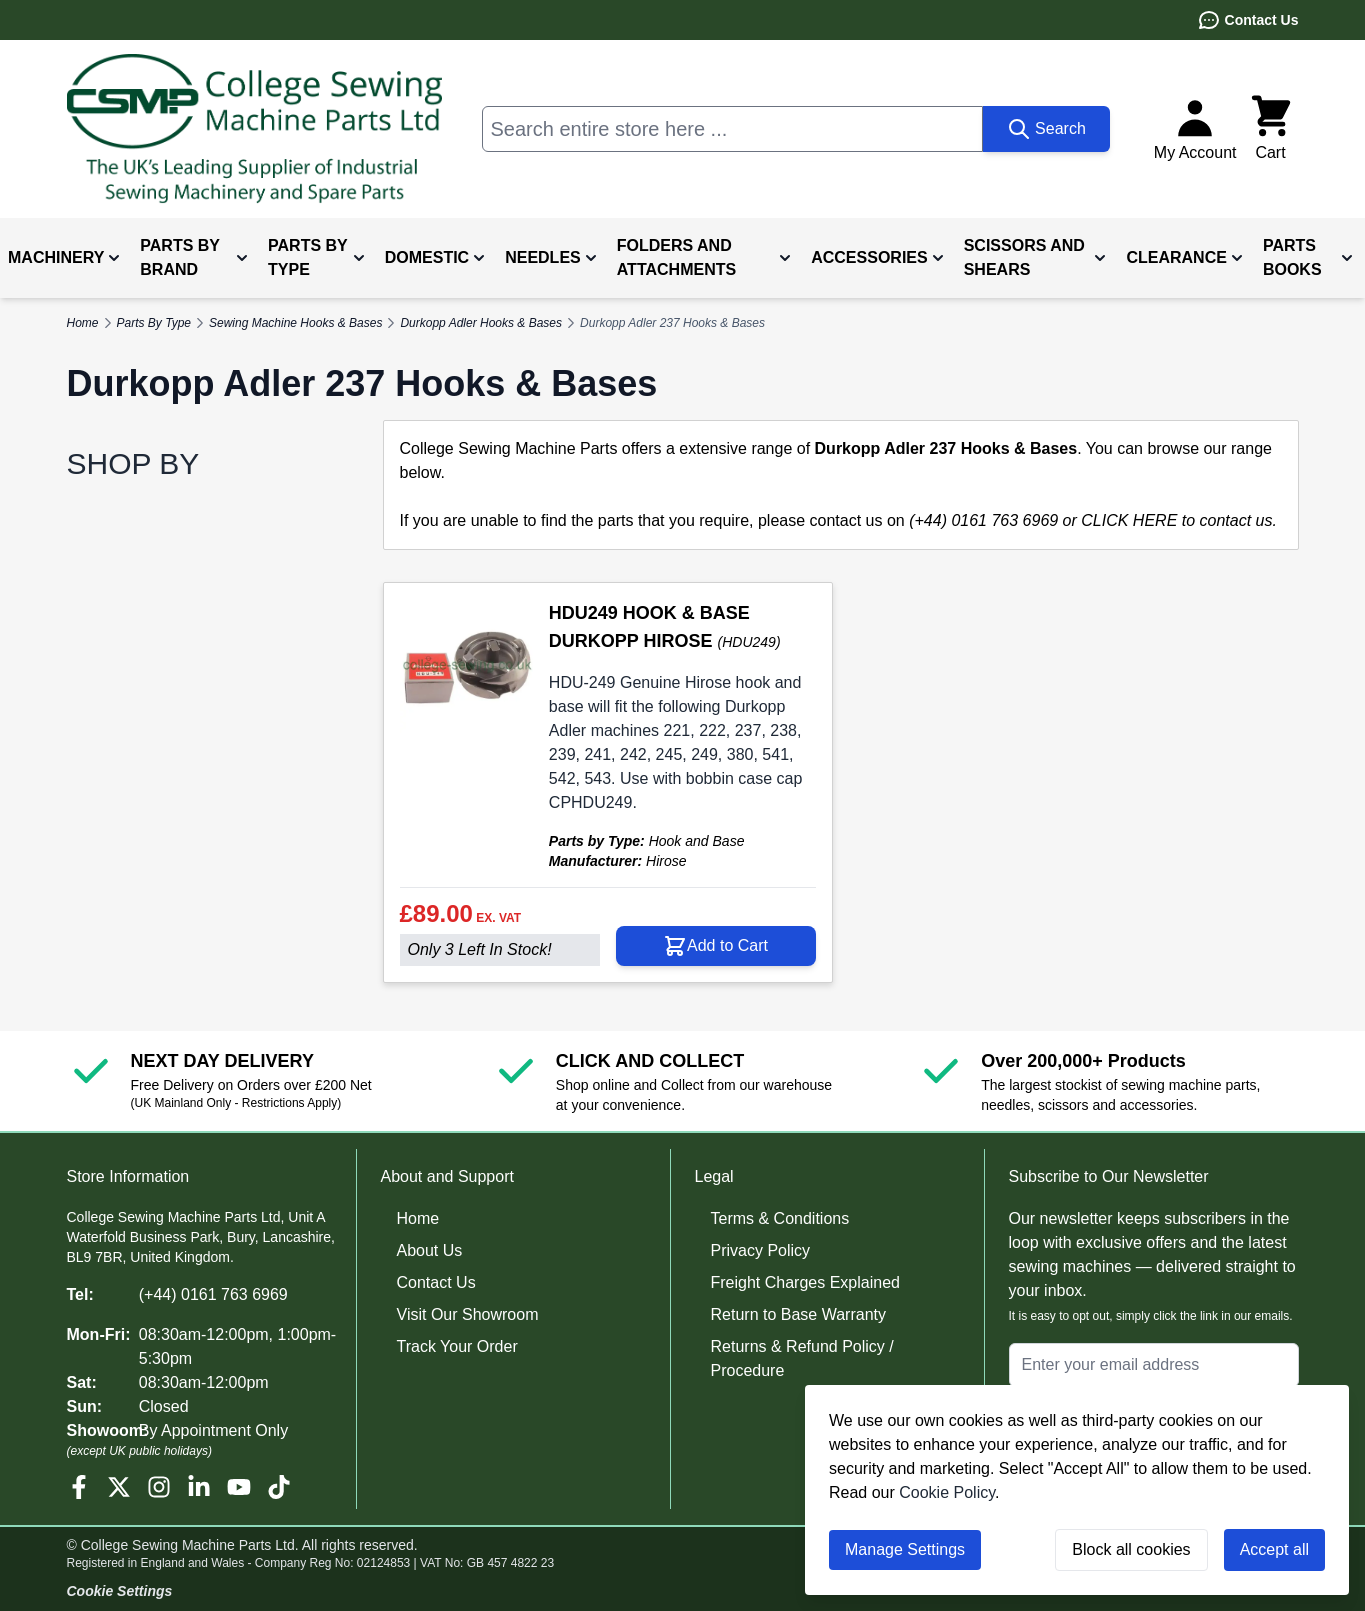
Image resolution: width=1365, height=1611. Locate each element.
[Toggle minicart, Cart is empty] (1271, 129)
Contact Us (1248, 20)
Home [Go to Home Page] (83, 323)
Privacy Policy (761, 1250)
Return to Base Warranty (798, 1314)
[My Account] (1195, 129)
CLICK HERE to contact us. (1179, 520)
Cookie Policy (947, 1492)
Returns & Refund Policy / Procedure (802, 1358)
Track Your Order (457, 1346)
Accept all (1274, 1549)
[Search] (1046, 129)
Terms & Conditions (780, 1218)
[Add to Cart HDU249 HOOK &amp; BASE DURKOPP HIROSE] (716, 946)
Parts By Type (154, 323)
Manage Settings (905, 1549)
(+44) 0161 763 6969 (213, 1294)
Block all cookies (1131, 1549)
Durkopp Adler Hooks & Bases (481, 323)
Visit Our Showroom (468, 1314)
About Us (430, 1250)
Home (418, 1218)
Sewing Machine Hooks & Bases (295, 323)
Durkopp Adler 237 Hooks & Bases (672, 323)
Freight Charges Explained (805, 1282)
